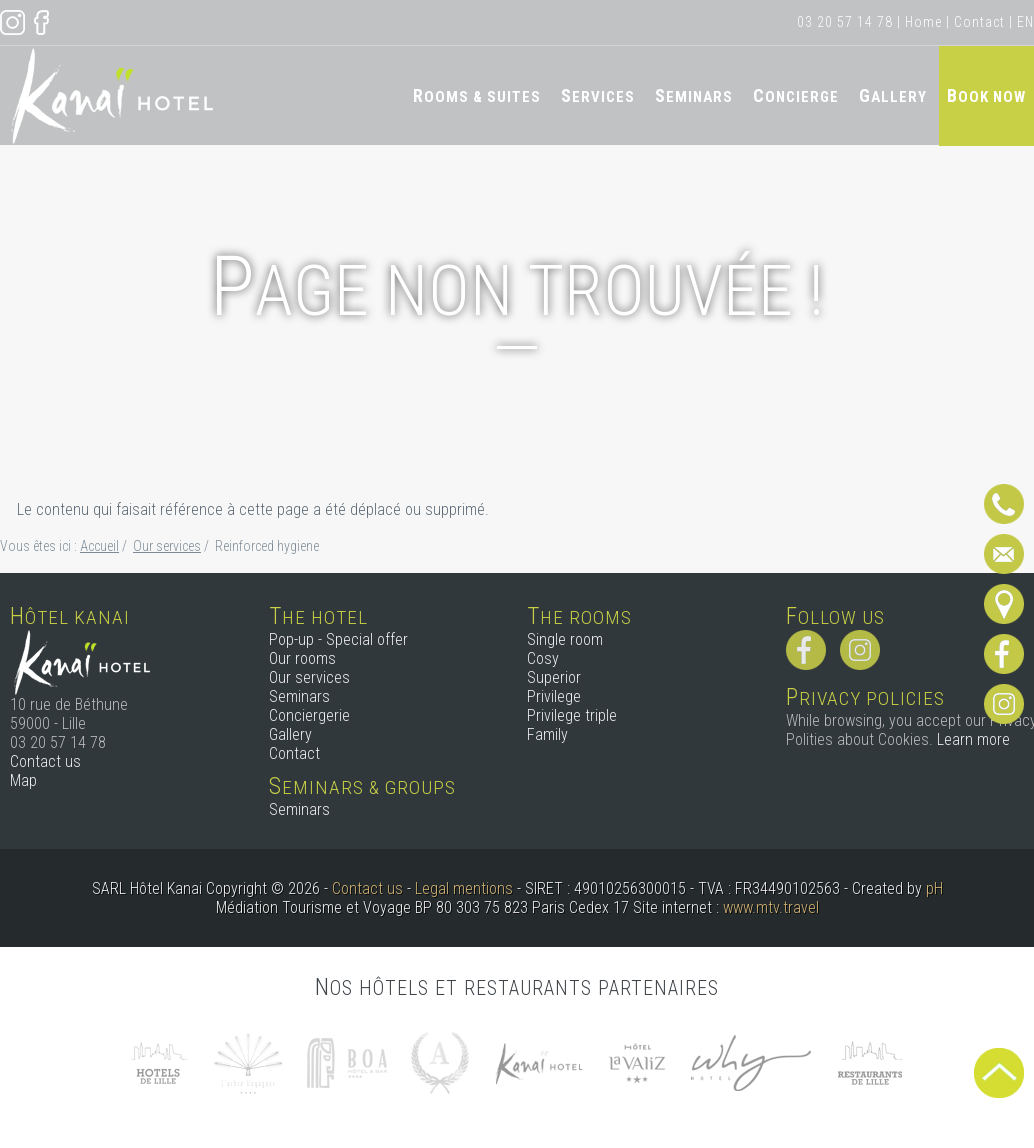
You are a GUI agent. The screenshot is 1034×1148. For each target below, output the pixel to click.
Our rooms (302, 658)
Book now (986, 95)
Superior (554, 677)
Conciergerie (309, 715)
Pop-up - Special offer (338, 639)
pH (934, 888)
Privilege (554, 696)
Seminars (694, 95)
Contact (979, 22)
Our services (309, 677)
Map (23, 780)
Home (923, 22)
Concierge (796, 95)
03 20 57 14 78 (845, 22)
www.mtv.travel (771, 907)
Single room (565, 639)
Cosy (543, 658)
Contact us (45, 761)
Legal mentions (464, 888)
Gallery (893, 95)
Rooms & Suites (477, 95)
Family (547, 734)
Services (598, 95)
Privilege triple (572, 715)
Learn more (973, 739)
